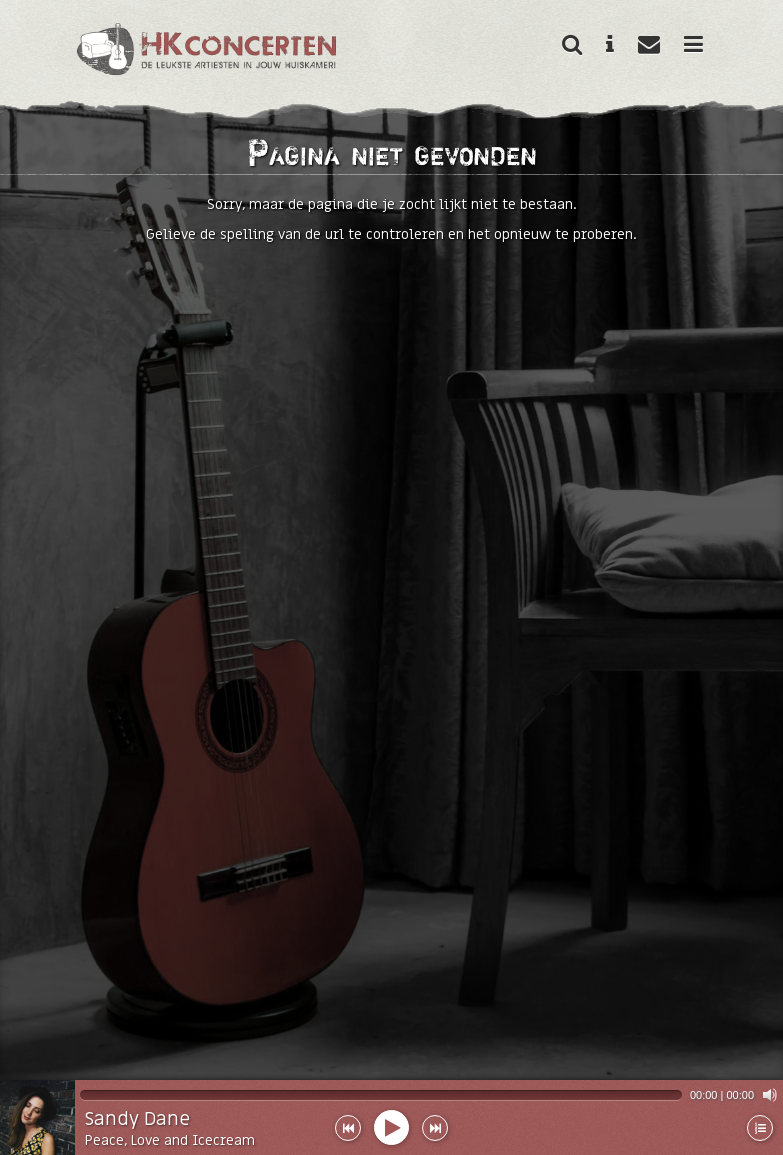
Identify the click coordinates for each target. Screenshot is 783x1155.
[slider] (381, 1095)
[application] (429, 1095)
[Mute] (770, 1095)
